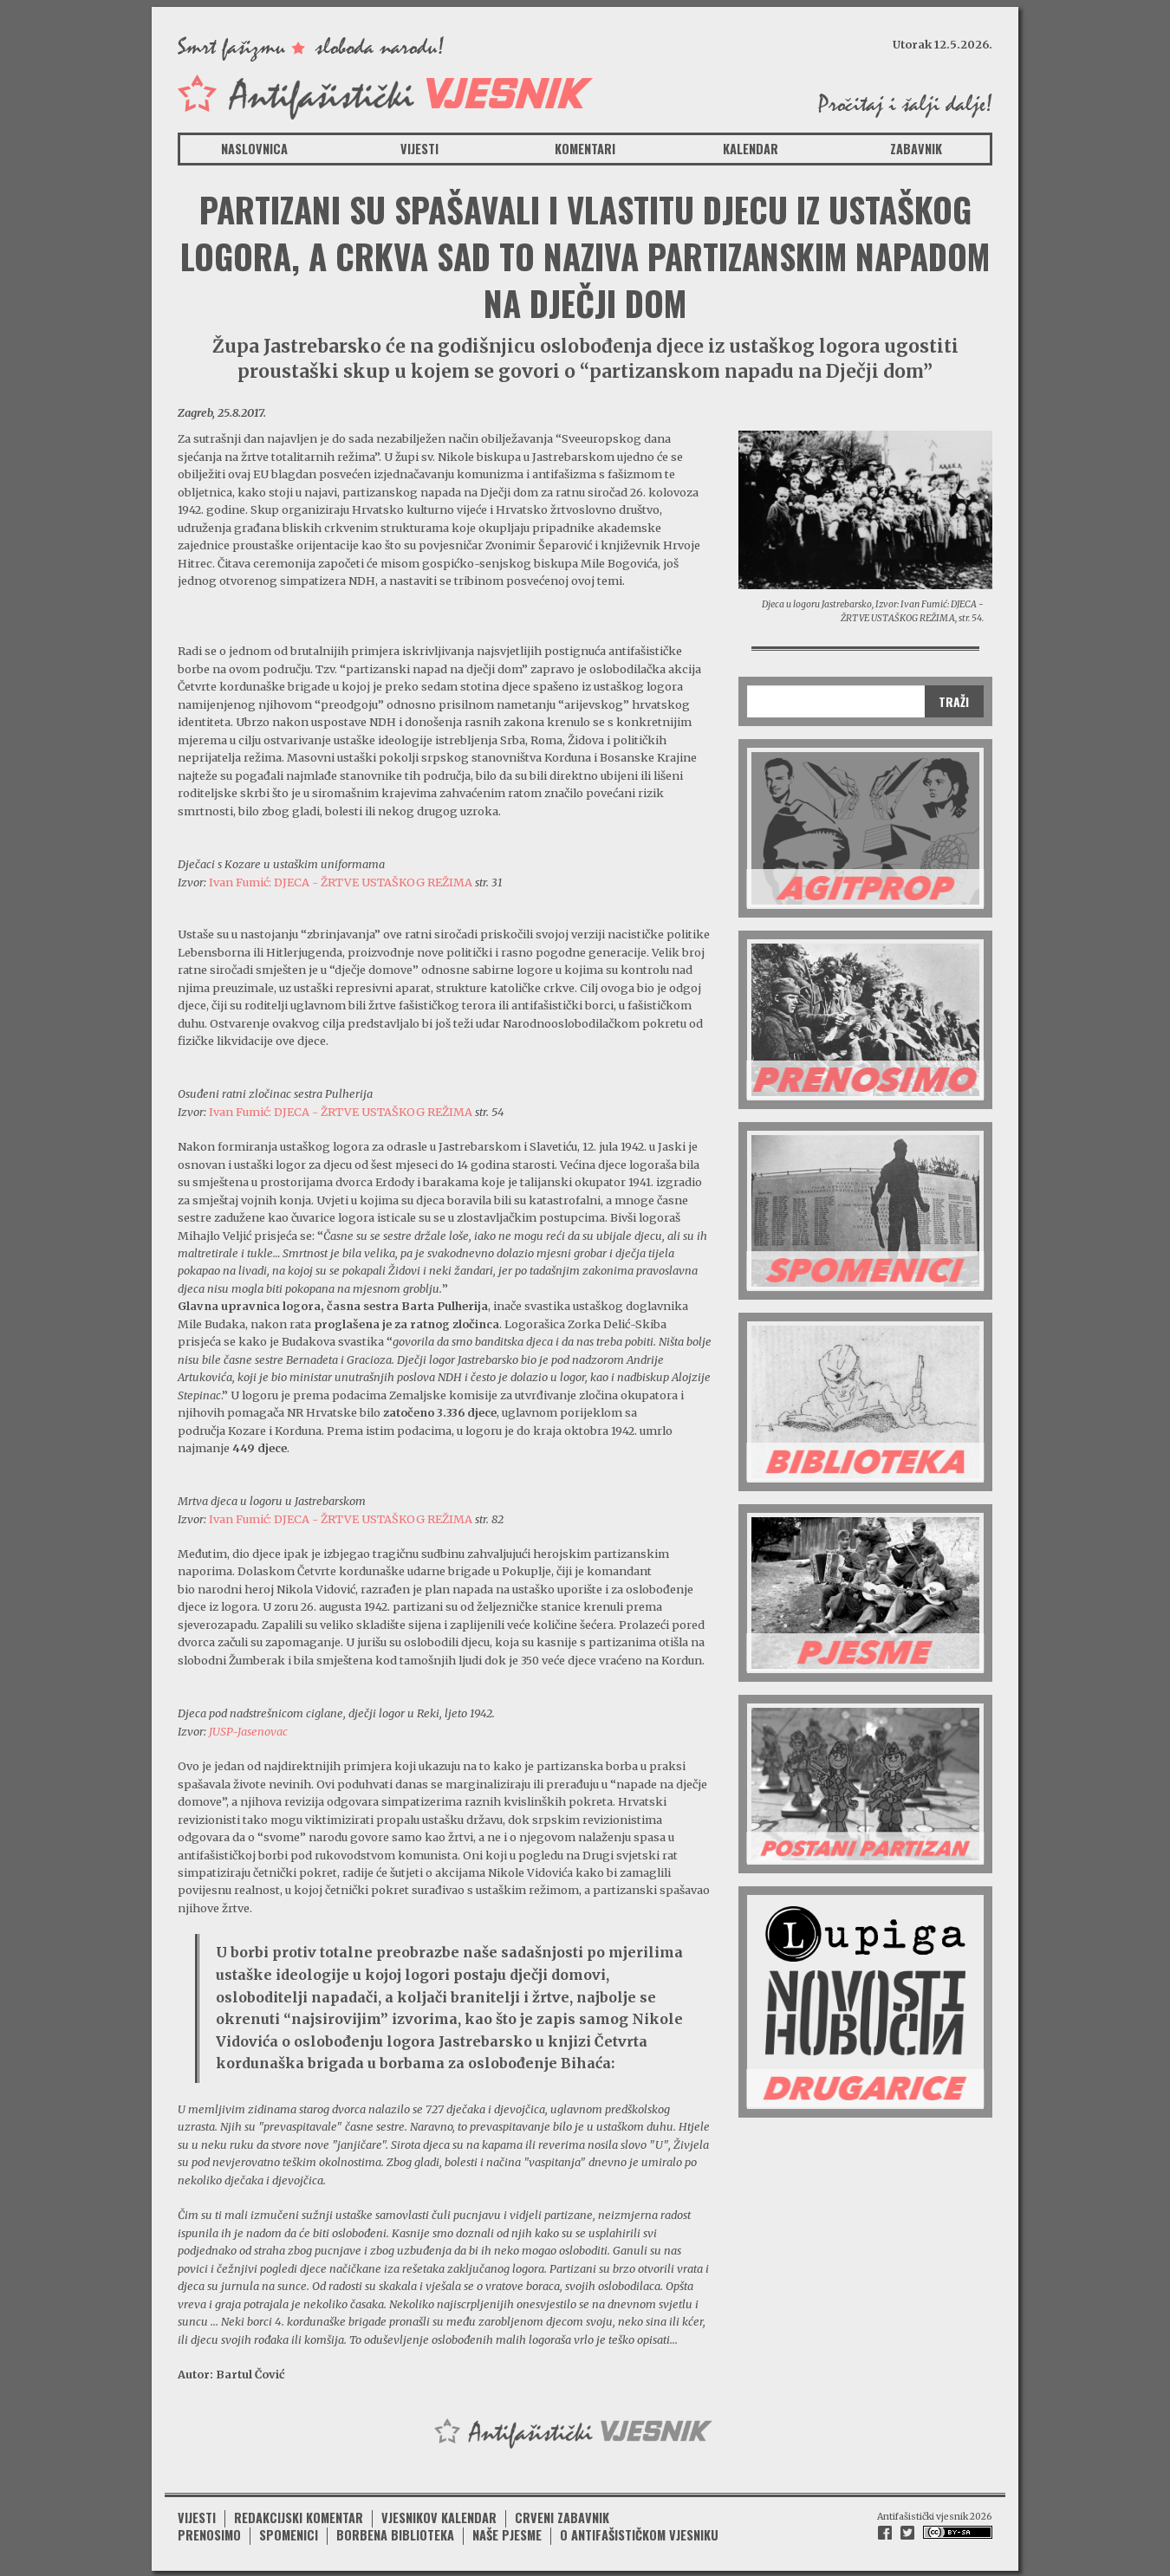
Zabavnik (916, 149)
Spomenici (288, 2533)
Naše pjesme (507, 2533)
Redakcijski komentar (298, 2515)
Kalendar (750, 149)
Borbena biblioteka (395, 2533)
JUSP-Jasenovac (248, 1731)
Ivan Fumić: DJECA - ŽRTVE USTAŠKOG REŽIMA (340, 882)
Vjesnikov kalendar (439, 2515)
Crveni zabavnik (562, 2515)
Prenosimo (209, 2533)
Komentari (585, 149)
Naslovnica (254, 149)
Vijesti (419, 149)
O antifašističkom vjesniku (639, 2533)
